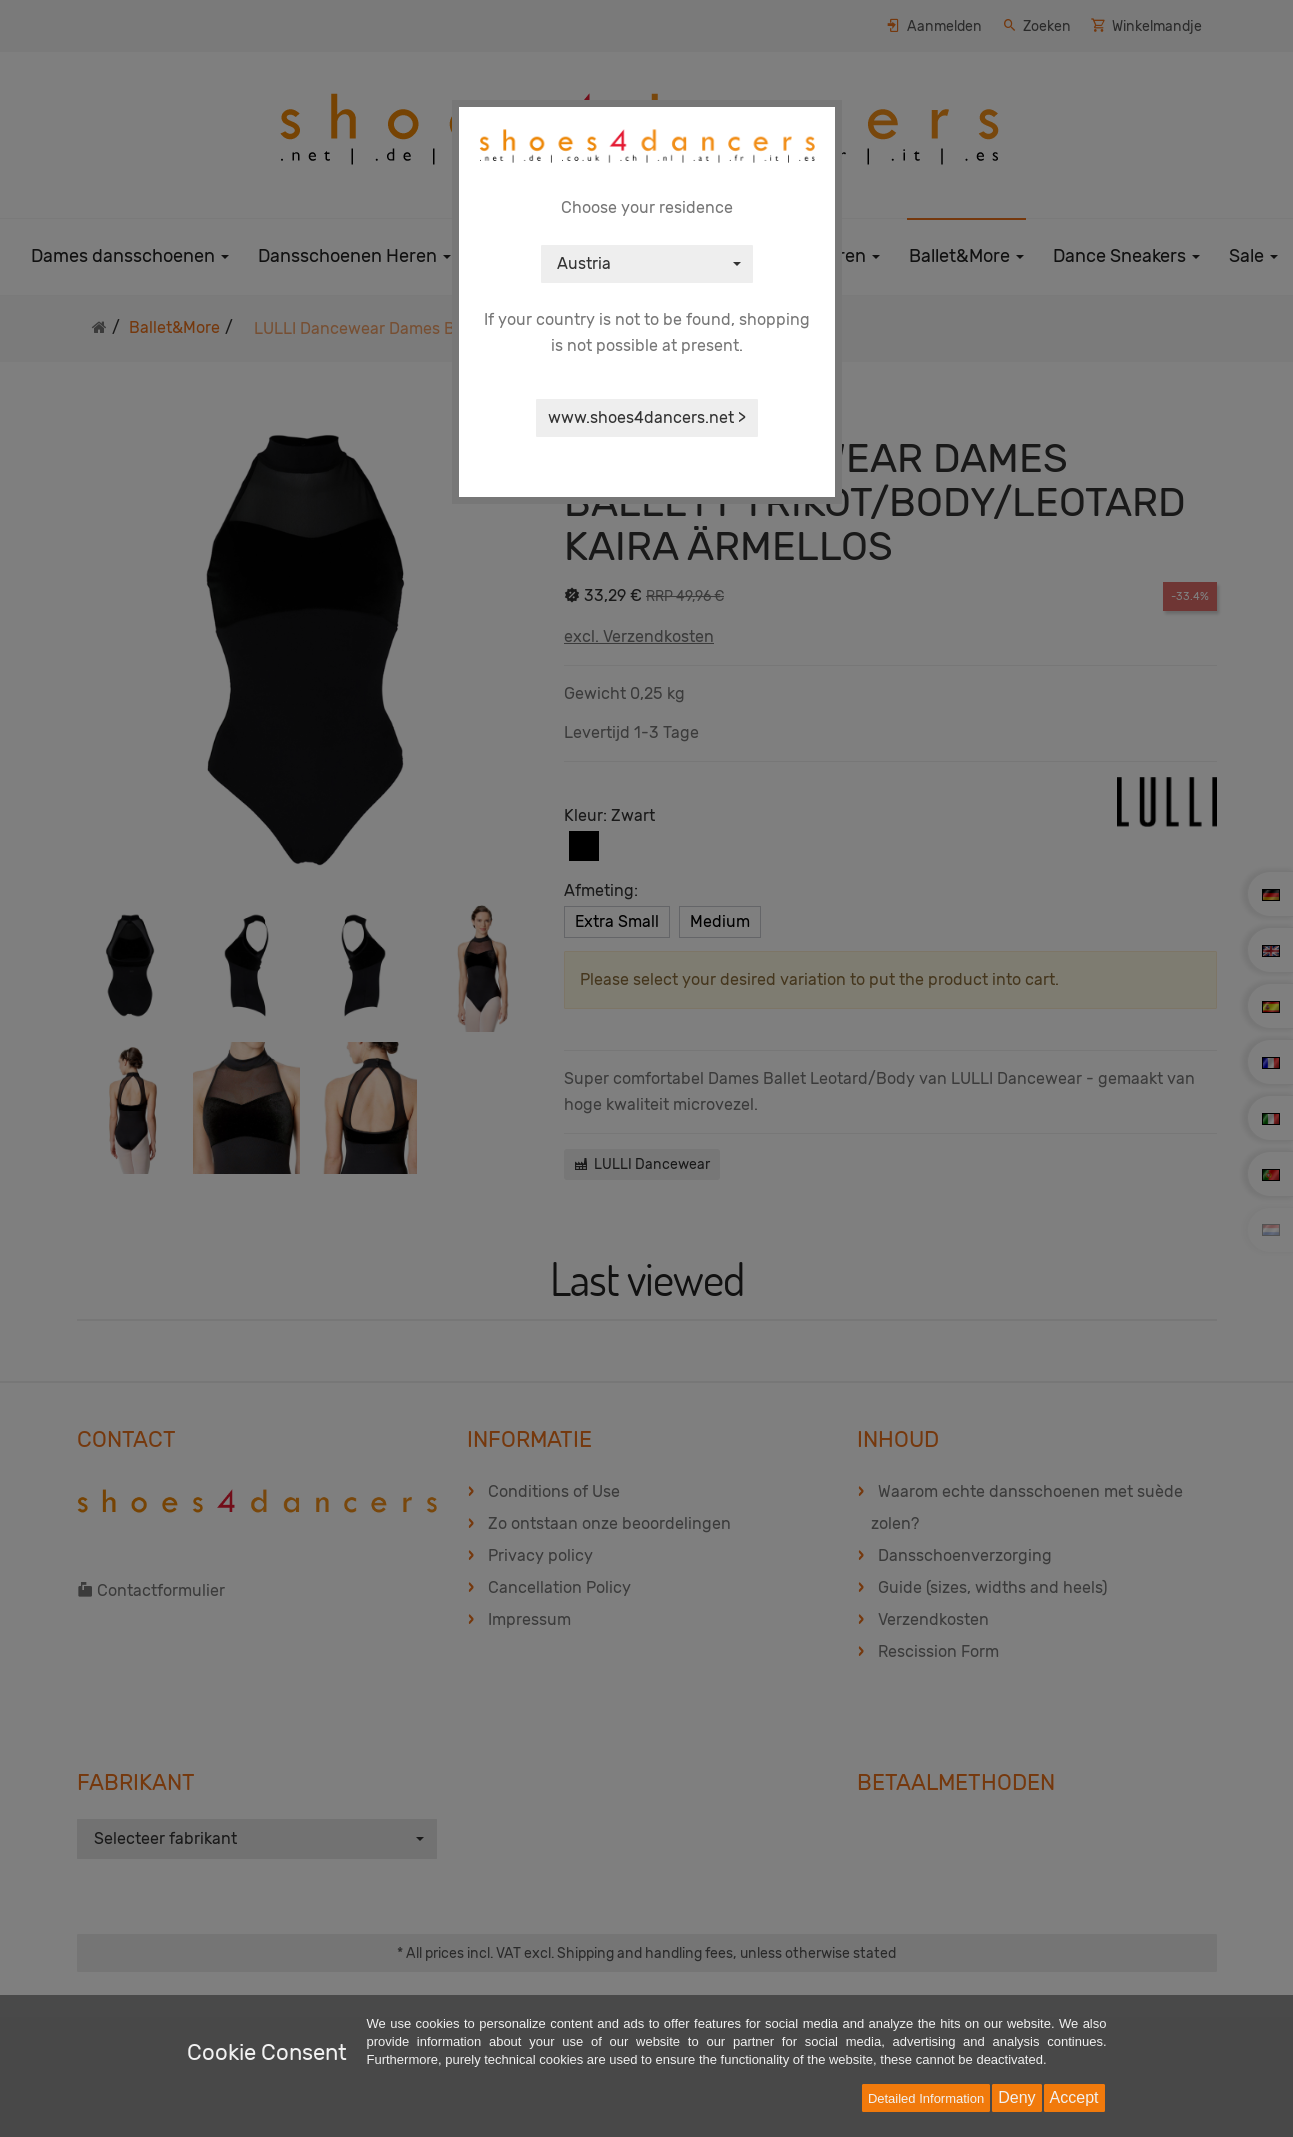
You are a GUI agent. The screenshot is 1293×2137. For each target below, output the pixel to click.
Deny (1016, 2097)
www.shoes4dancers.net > (647, 417)
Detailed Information (926, 2098)
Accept (1074, 2097)
